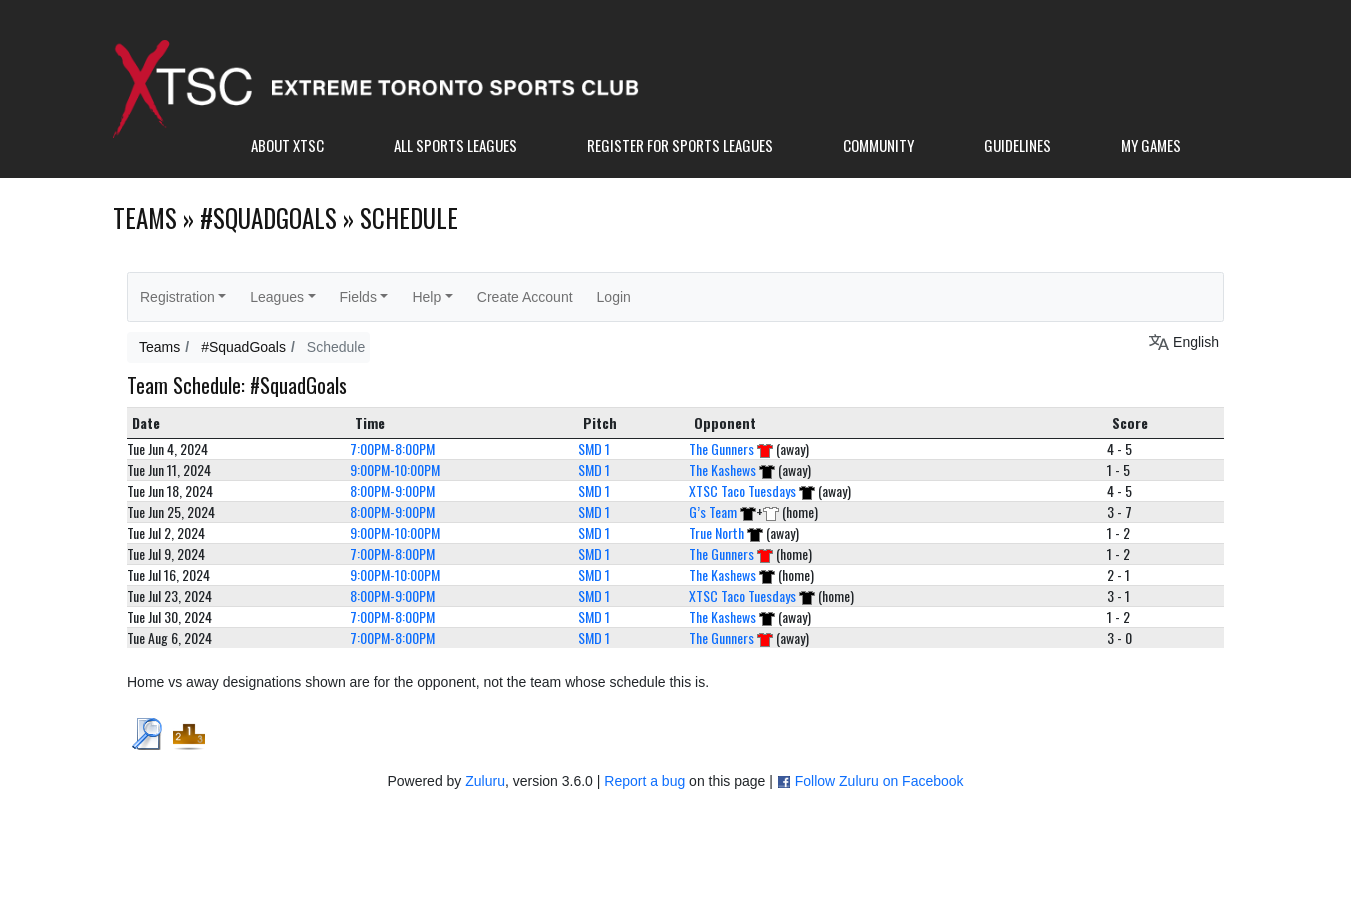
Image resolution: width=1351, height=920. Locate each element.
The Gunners (721, 448)
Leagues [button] (277, 297)
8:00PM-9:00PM (392, 490)
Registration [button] (177, 297)
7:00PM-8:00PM (392, 448)
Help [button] (426, 297)
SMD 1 (594, 448)
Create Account (525, 297)
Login (614, 297)
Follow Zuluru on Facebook (879, 781)
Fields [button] (358, 297)
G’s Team (713, 511)
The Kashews (722, 469)
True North (716, 532)
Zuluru (485, 781)
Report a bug (644, 781)
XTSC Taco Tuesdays (742, 490)
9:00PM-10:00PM (395, 469)
